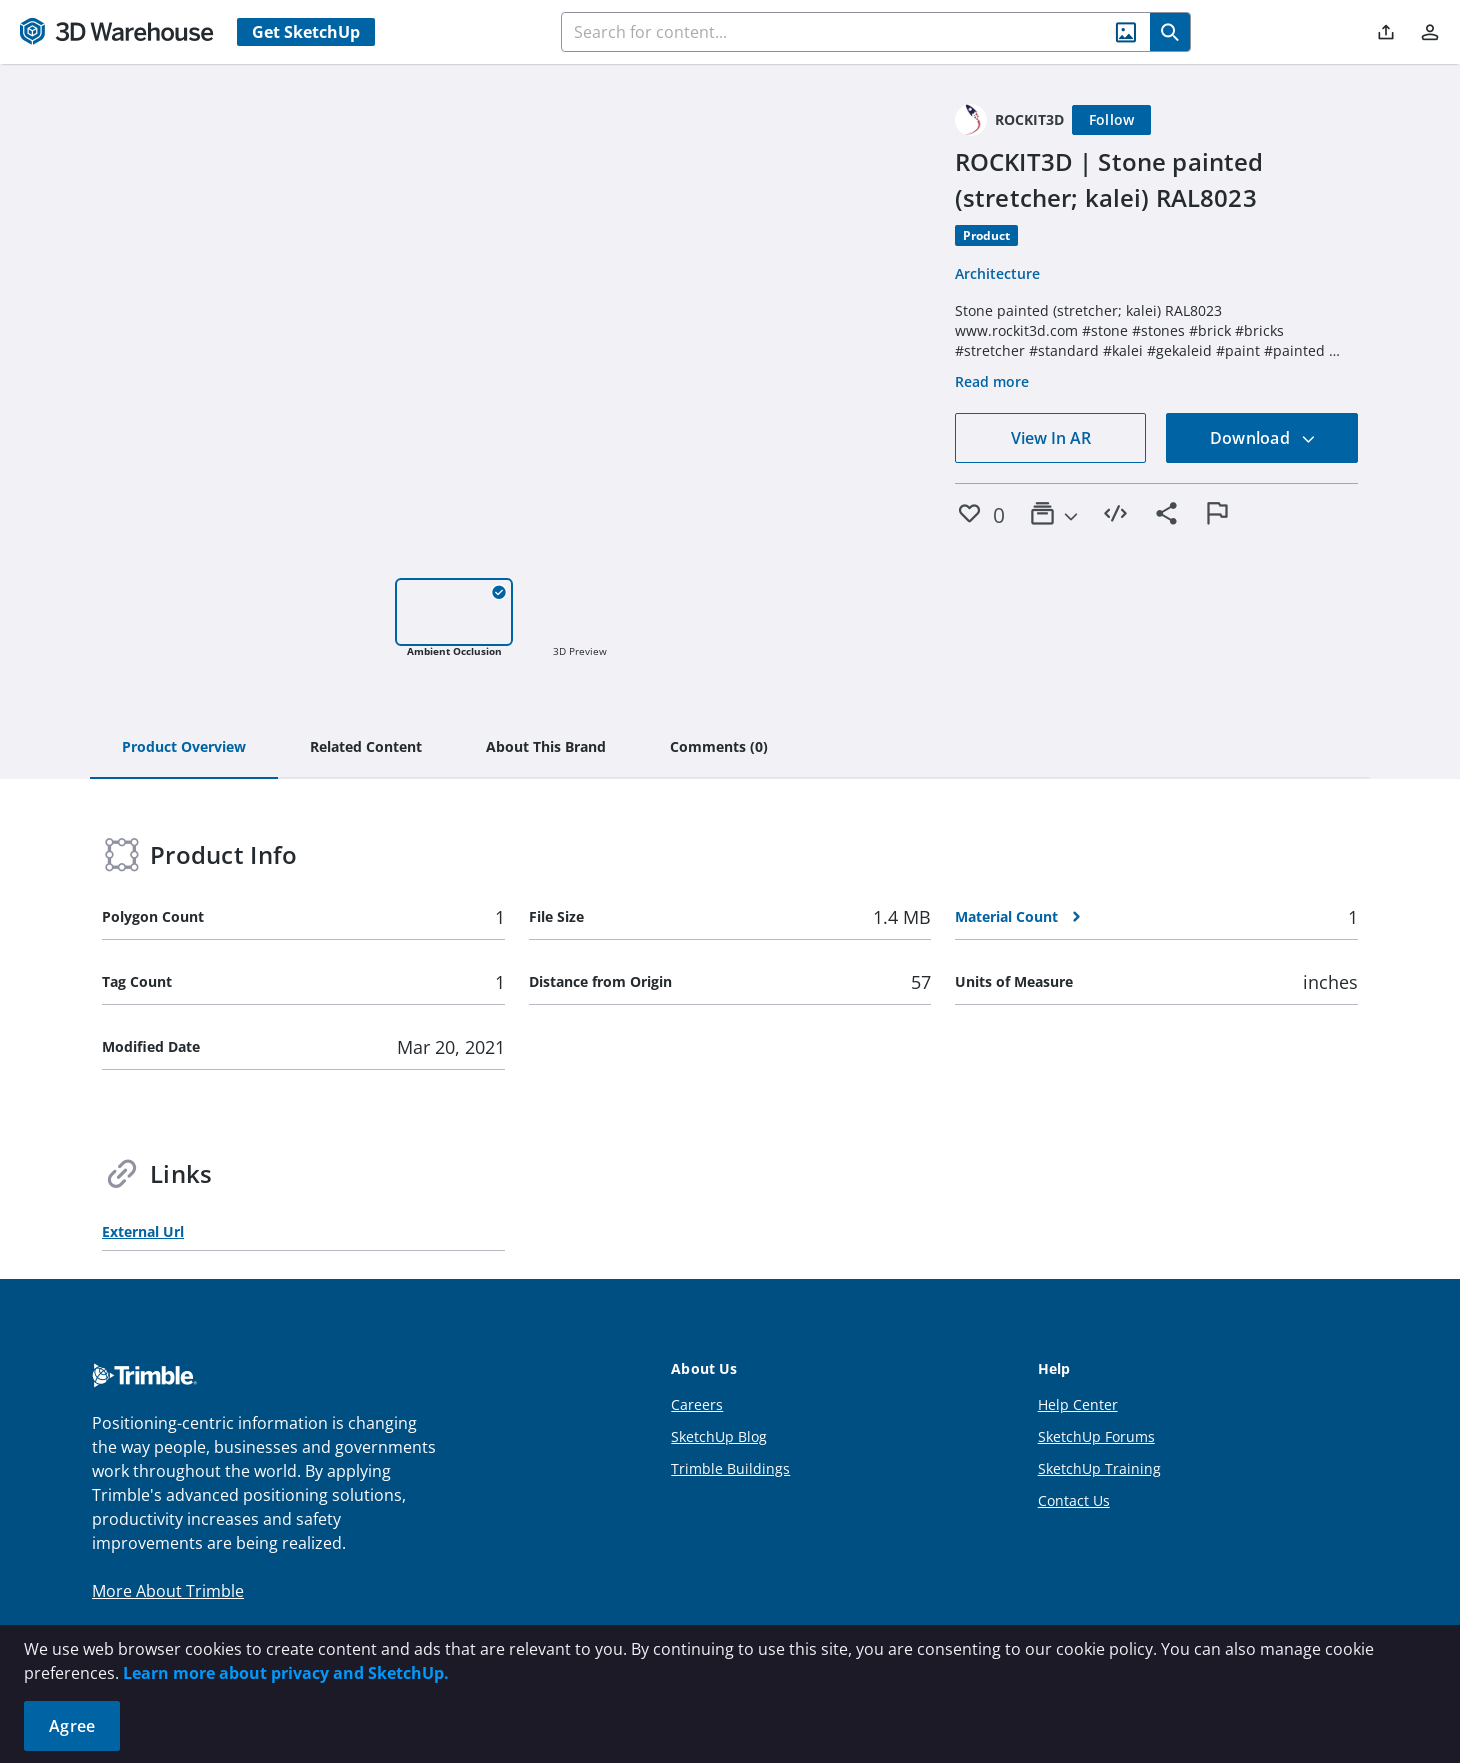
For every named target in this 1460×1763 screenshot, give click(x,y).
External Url (143, 1231)
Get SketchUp (306, 32)
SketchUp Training (1099, 1468)
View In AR (1051, 438)
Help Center (1078, 1404)
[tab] (184, 748)
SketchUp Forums (1096, 1436)
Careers (697, 1404)
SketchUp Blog (719, 1436)
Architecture (997, 273)
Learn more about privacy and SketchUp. (286, 1673)
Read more (992, 381)
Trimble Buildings (730, 1468)
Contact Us (1074, 1500)
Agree (72, 1726)
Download (1263, 438)
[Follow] (1112, 120)
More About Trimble (168, 1591)
